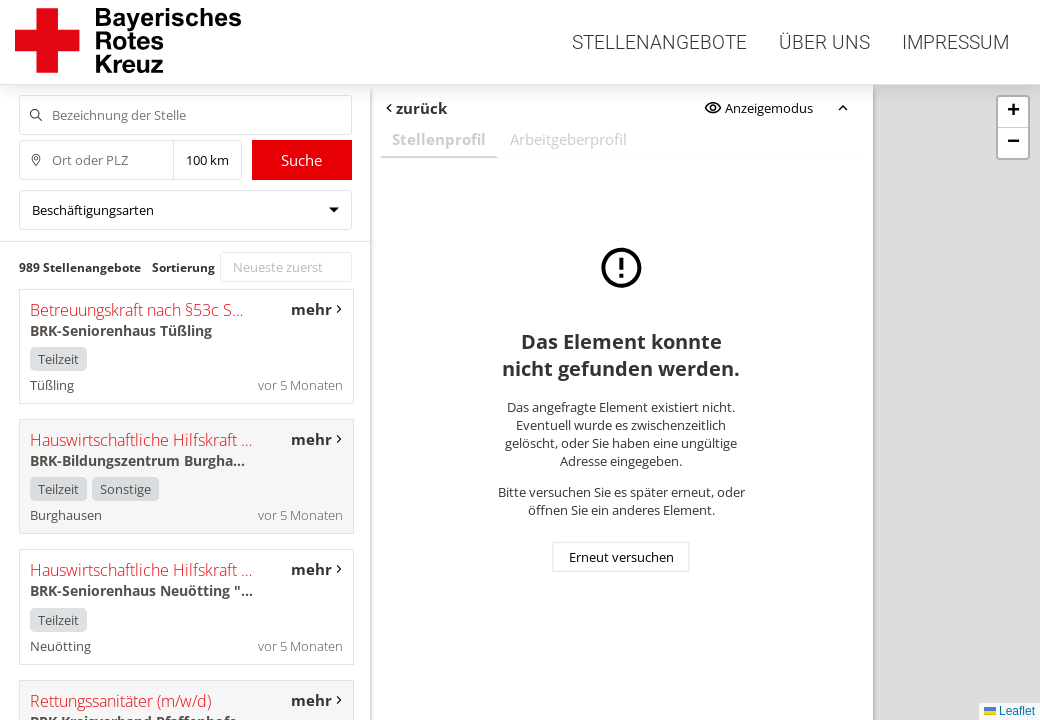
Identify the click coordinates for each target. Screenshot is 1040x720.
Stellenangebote (659, 42)
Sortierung (183, 267)
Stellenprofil (439, 139)
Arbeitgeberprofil (568, 139)
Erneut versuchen (621, 557)
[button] (1013, 112)
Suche (301, 160)
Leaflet (1009, 711)
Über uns (824, 42)
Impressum (955, 42)
